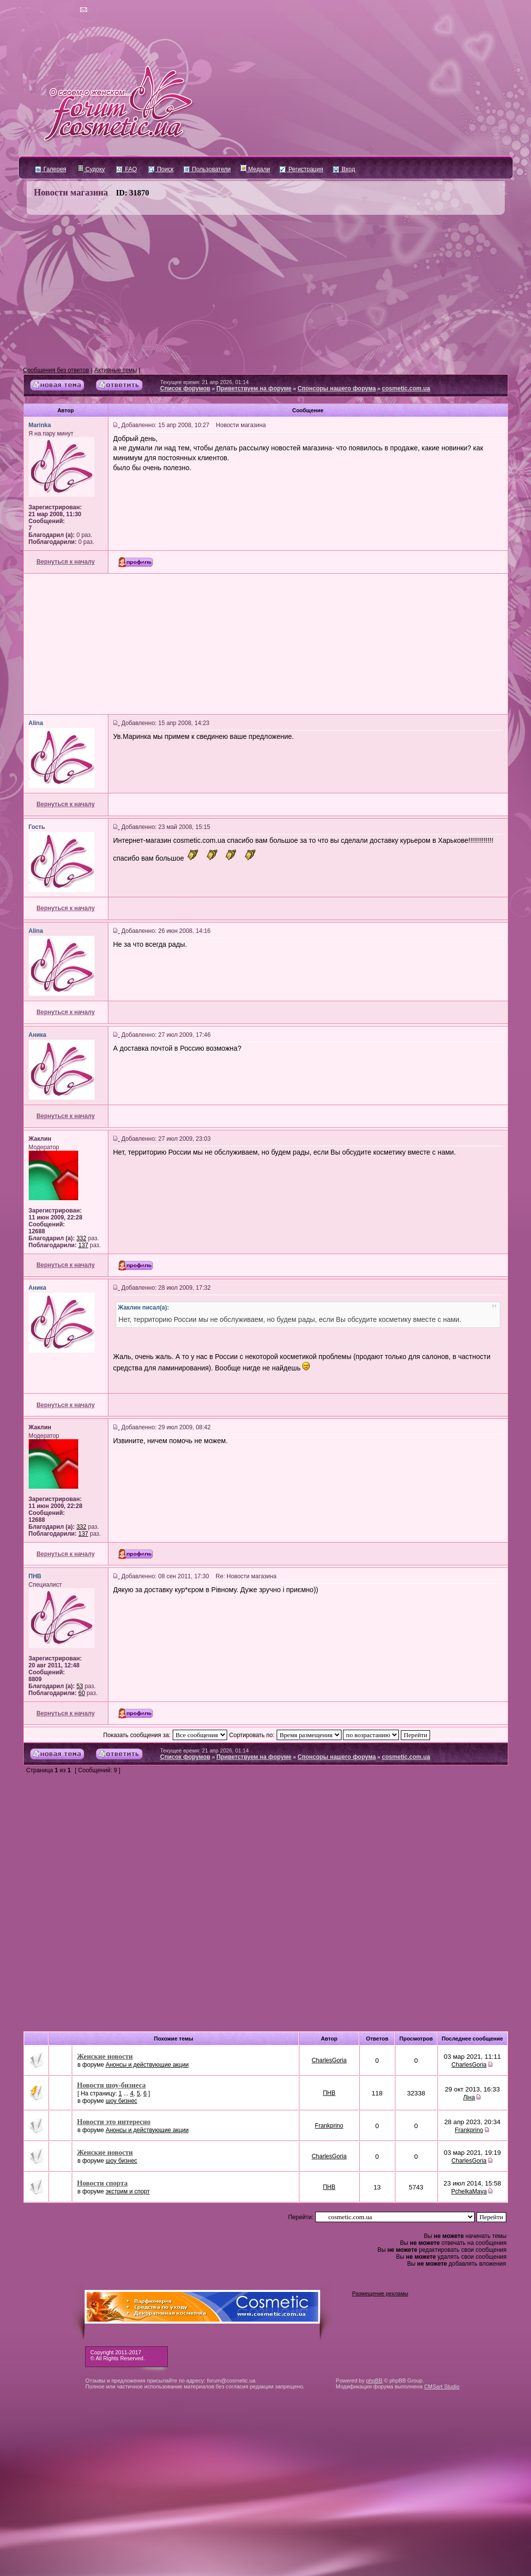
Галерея (50, 169)
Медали (255, 169)
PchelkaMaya (469, 2191)
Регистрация (301, 169)
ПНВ (329, 2093)
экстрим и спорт (127, 2191)
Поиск (161, 169)
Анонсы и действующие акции (147, 2064)
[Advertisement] (265, 291)
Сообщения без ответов (56, 370)
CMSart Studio (442, 2386)
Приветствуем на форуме (253, 388)
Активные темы (116, 370)
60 (81, 1693)
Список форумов (185, 388)
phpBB (374, 2380)
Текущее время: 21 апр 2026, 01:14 (204, 382)
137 (83, 1245)
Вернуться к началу (66, 561)
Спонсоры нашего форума (336, 388)
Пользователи (207, 169)
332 (81, 1238)
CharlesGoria (329, 2060)
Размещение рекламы (380, 2293)
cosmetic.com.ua (406, 388)
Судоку (91, 169)
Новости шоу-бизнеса (111, 2085)
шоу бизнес (121, 2100)
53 (79, 1686)
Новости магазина (71, 192)
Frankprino (329, 2125)
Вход (344, 169)
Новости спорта (102, 2183)
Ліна (469, 2097)
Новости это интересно (114, 2122)
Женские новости (105, 2056)
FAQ (126, 169)
